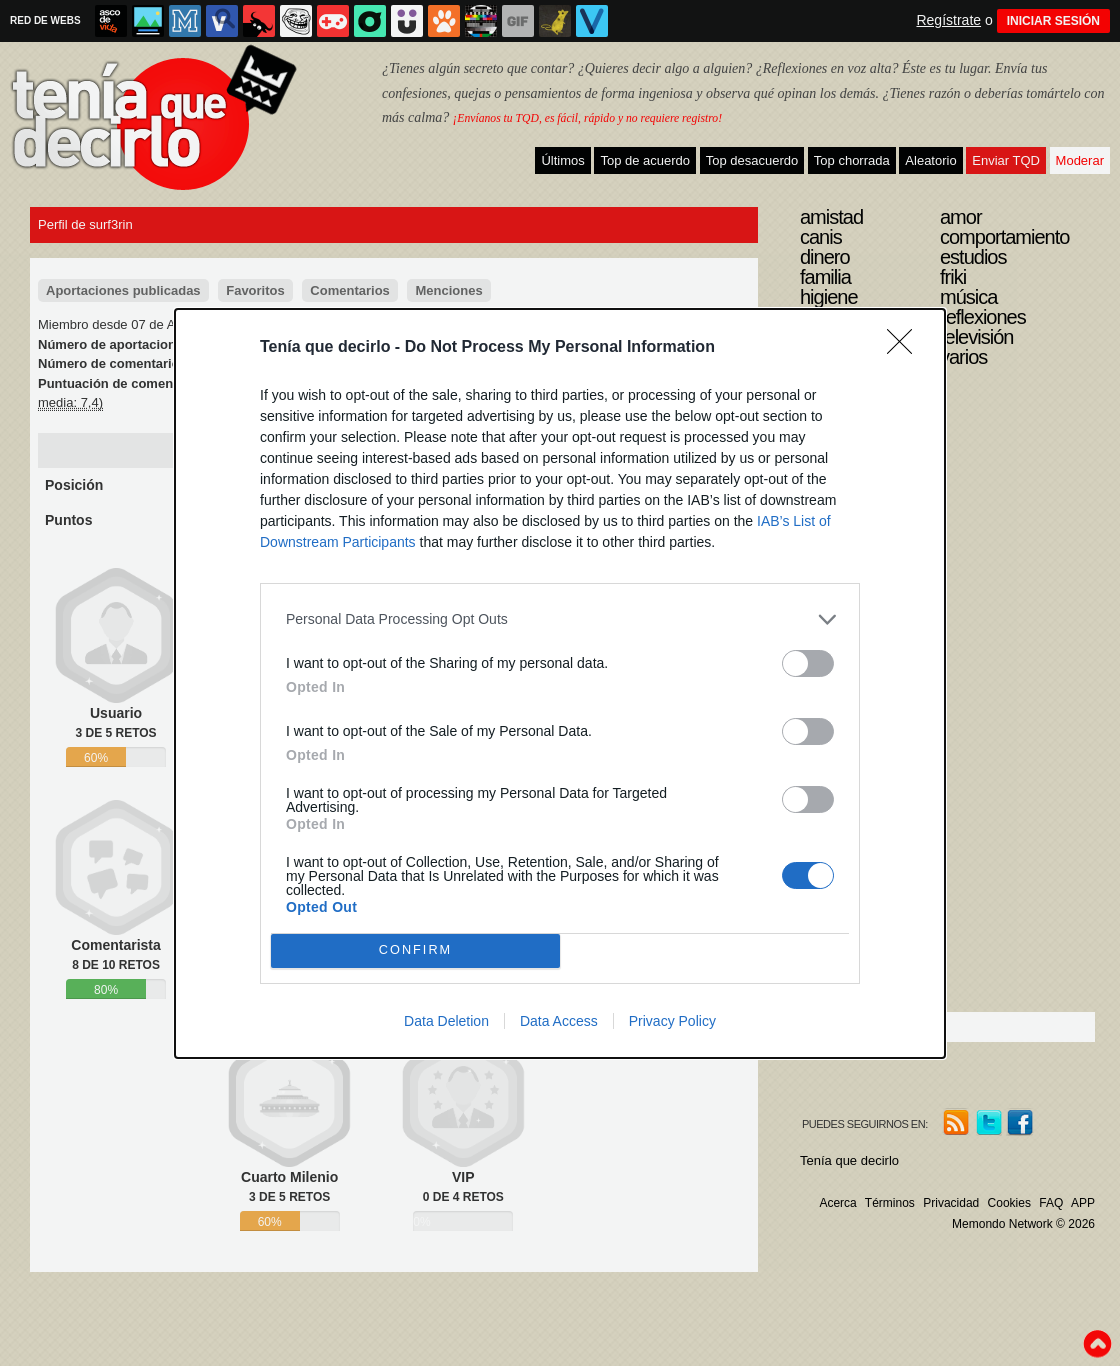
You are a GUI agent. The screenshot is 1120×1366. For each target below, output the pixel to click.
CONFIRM (415, 950)
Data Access (559, 1021)
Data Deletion (446, 1021)
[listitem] (560, 619)
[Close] (906, 348)
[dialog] (560, 683)
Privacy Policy (672, 1021)
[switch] (808, 663)
